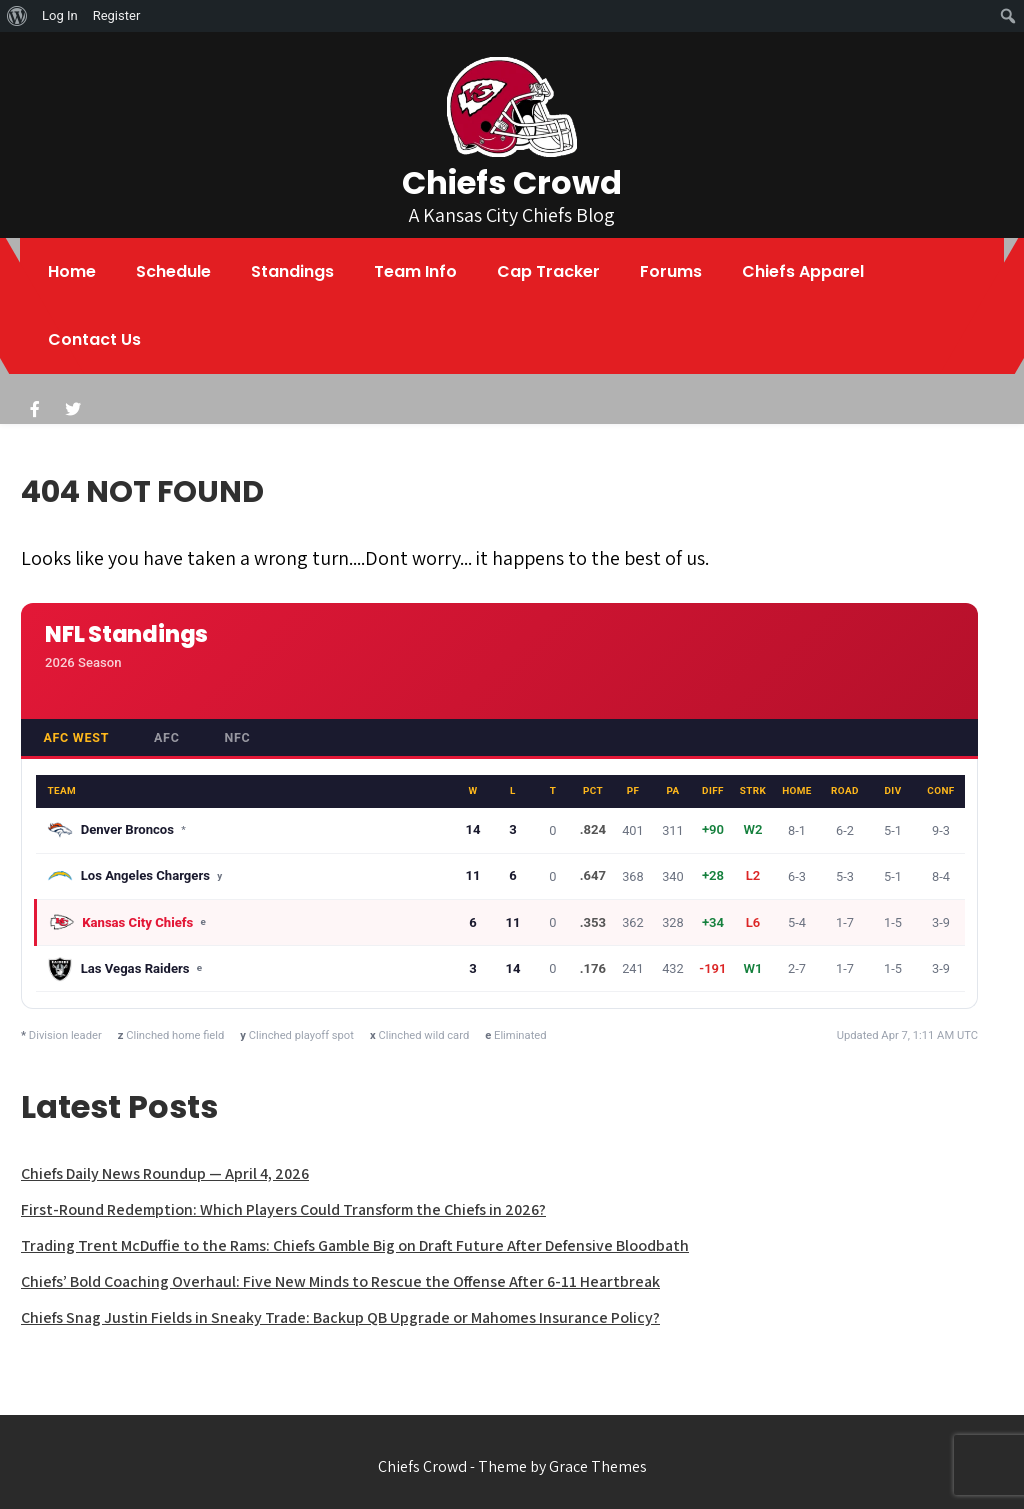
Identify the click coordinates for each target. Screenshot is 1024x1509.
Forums (671, 271)
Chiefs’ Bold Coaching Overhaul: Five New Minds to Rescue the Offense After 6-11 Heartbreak (340, 1281)
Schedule (173, 271)
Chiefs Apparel (803, 271)
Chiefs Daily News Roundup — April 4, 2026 (165, 1173)
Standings (292, 271)
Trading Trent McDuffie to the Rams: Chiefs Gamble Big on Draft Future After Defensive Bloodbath (355, 1245)
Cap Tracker (548, 271)
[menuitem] (17, 16)
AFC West (76, 737)
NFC (237, 737)
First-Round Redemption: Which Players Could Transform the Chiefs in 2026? (283, 1209)
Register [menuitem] (117, 15)
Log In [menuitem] (60, 15)
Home (72, 271)
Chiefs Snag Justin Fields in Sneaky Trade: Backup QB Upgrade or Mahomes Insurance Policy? (340, 1317)
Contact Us (94, 339)
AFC (167, 737)
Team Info (415, 271)
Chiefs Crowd (512, 182)
